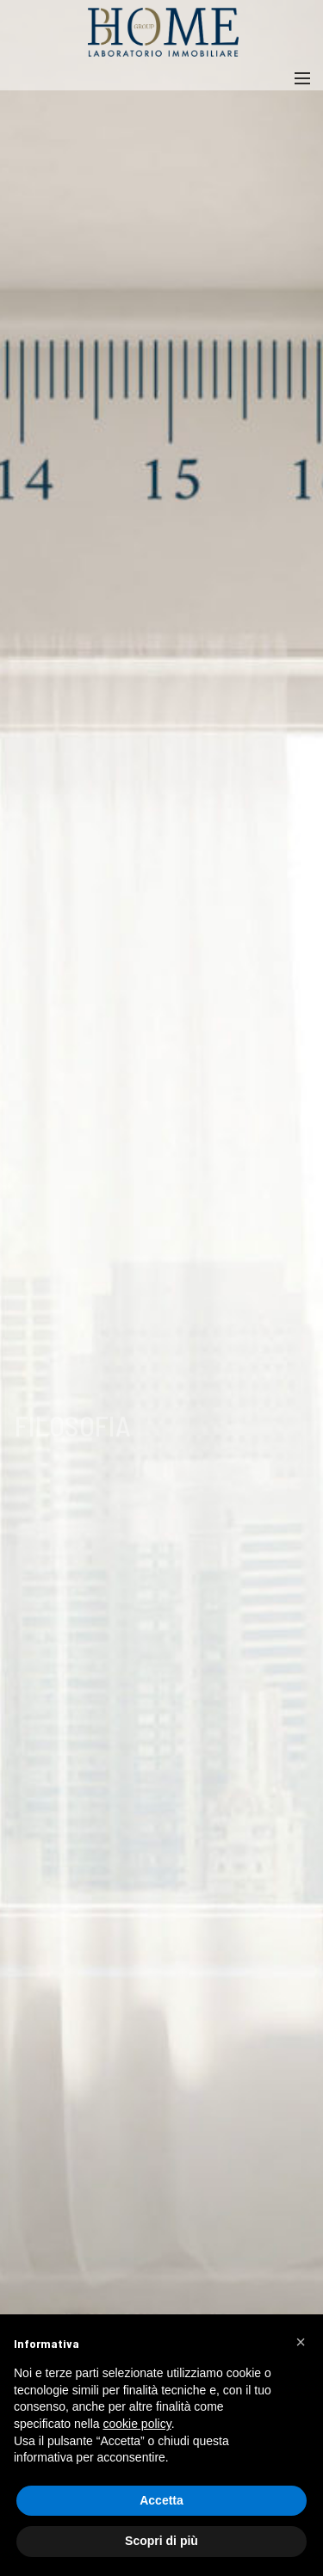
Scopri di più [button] (161, 2541)
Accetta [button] (161, 2500)
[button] (300, 2342)
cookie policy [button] (137, 2424)
